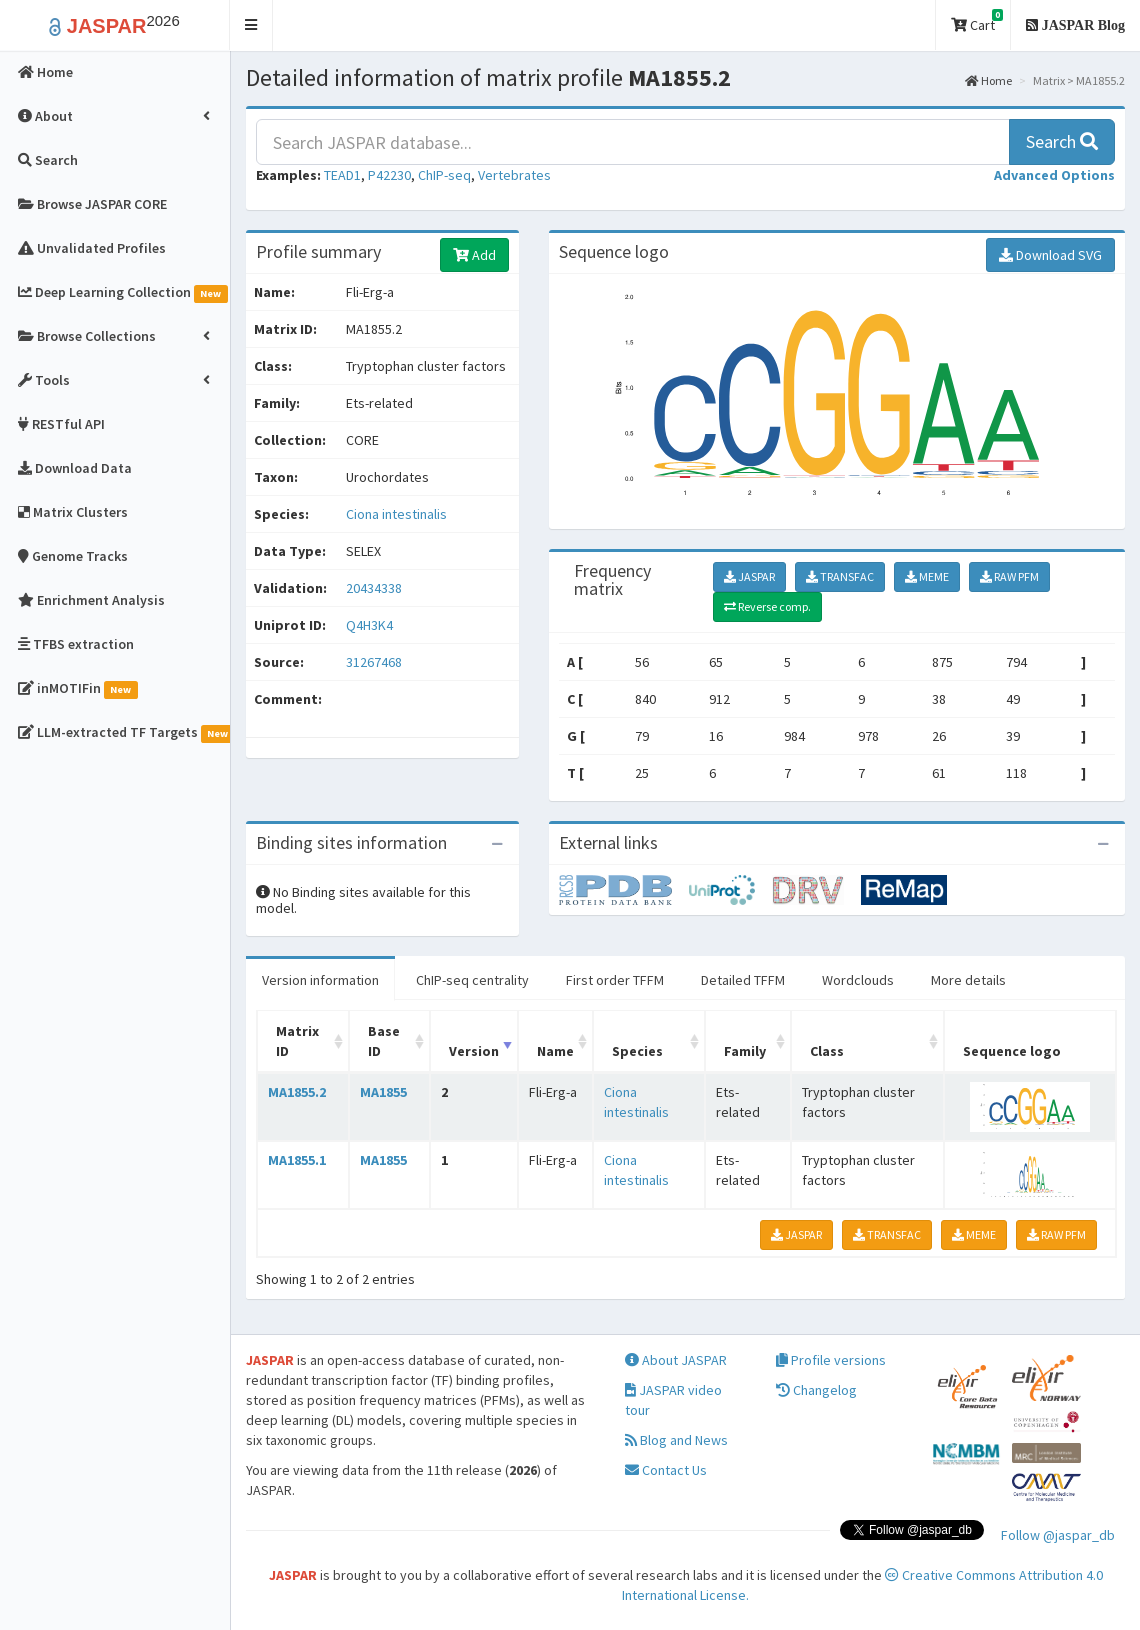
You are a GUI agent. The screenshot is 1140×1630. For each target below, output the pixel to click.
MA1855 (383, 1092)
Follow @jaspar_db (1058, 1535)
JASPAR (749, 576)
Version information (320, 980)
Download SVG (1050, 255)
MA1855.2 (297, 1092)
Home (988, 80)
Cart (977, 21)
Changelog (816, 1390)
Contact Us (666, 1470)
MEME (927, 576)
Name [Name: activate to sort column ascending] (555, 1051)
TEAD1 (342, 175)
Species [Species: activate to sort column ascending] (637, 1051)
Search (1062, 141)
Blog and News (676, 1440)
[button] (251, 25)
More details (968, 980)
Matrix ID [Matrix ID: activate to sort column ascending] (297, 1041)
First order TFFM (615, 980)
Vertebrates (514, 175)
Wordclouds (858, 980)
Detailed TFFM (743, 980)
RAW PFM (1009, 576)
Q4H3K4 (371, 625)
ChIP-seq (444, 175)
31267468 (374, 662)
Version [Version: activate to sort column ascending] (474, 1051)
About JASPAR (676, 1360)
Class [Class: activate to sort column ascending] (827, 1051)
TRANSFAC (840, 576)
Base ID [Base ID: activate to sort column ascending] (384, 1041)
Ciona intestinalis (396, 514)
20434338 (374, 588)
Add (474, 255)
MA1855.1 (297, 1160)
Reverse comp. (767, 606)
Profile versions (831, 1360)
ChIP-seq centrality (472, 980)
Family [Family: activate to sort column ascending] (745, 1051)
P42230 (389, 175)
